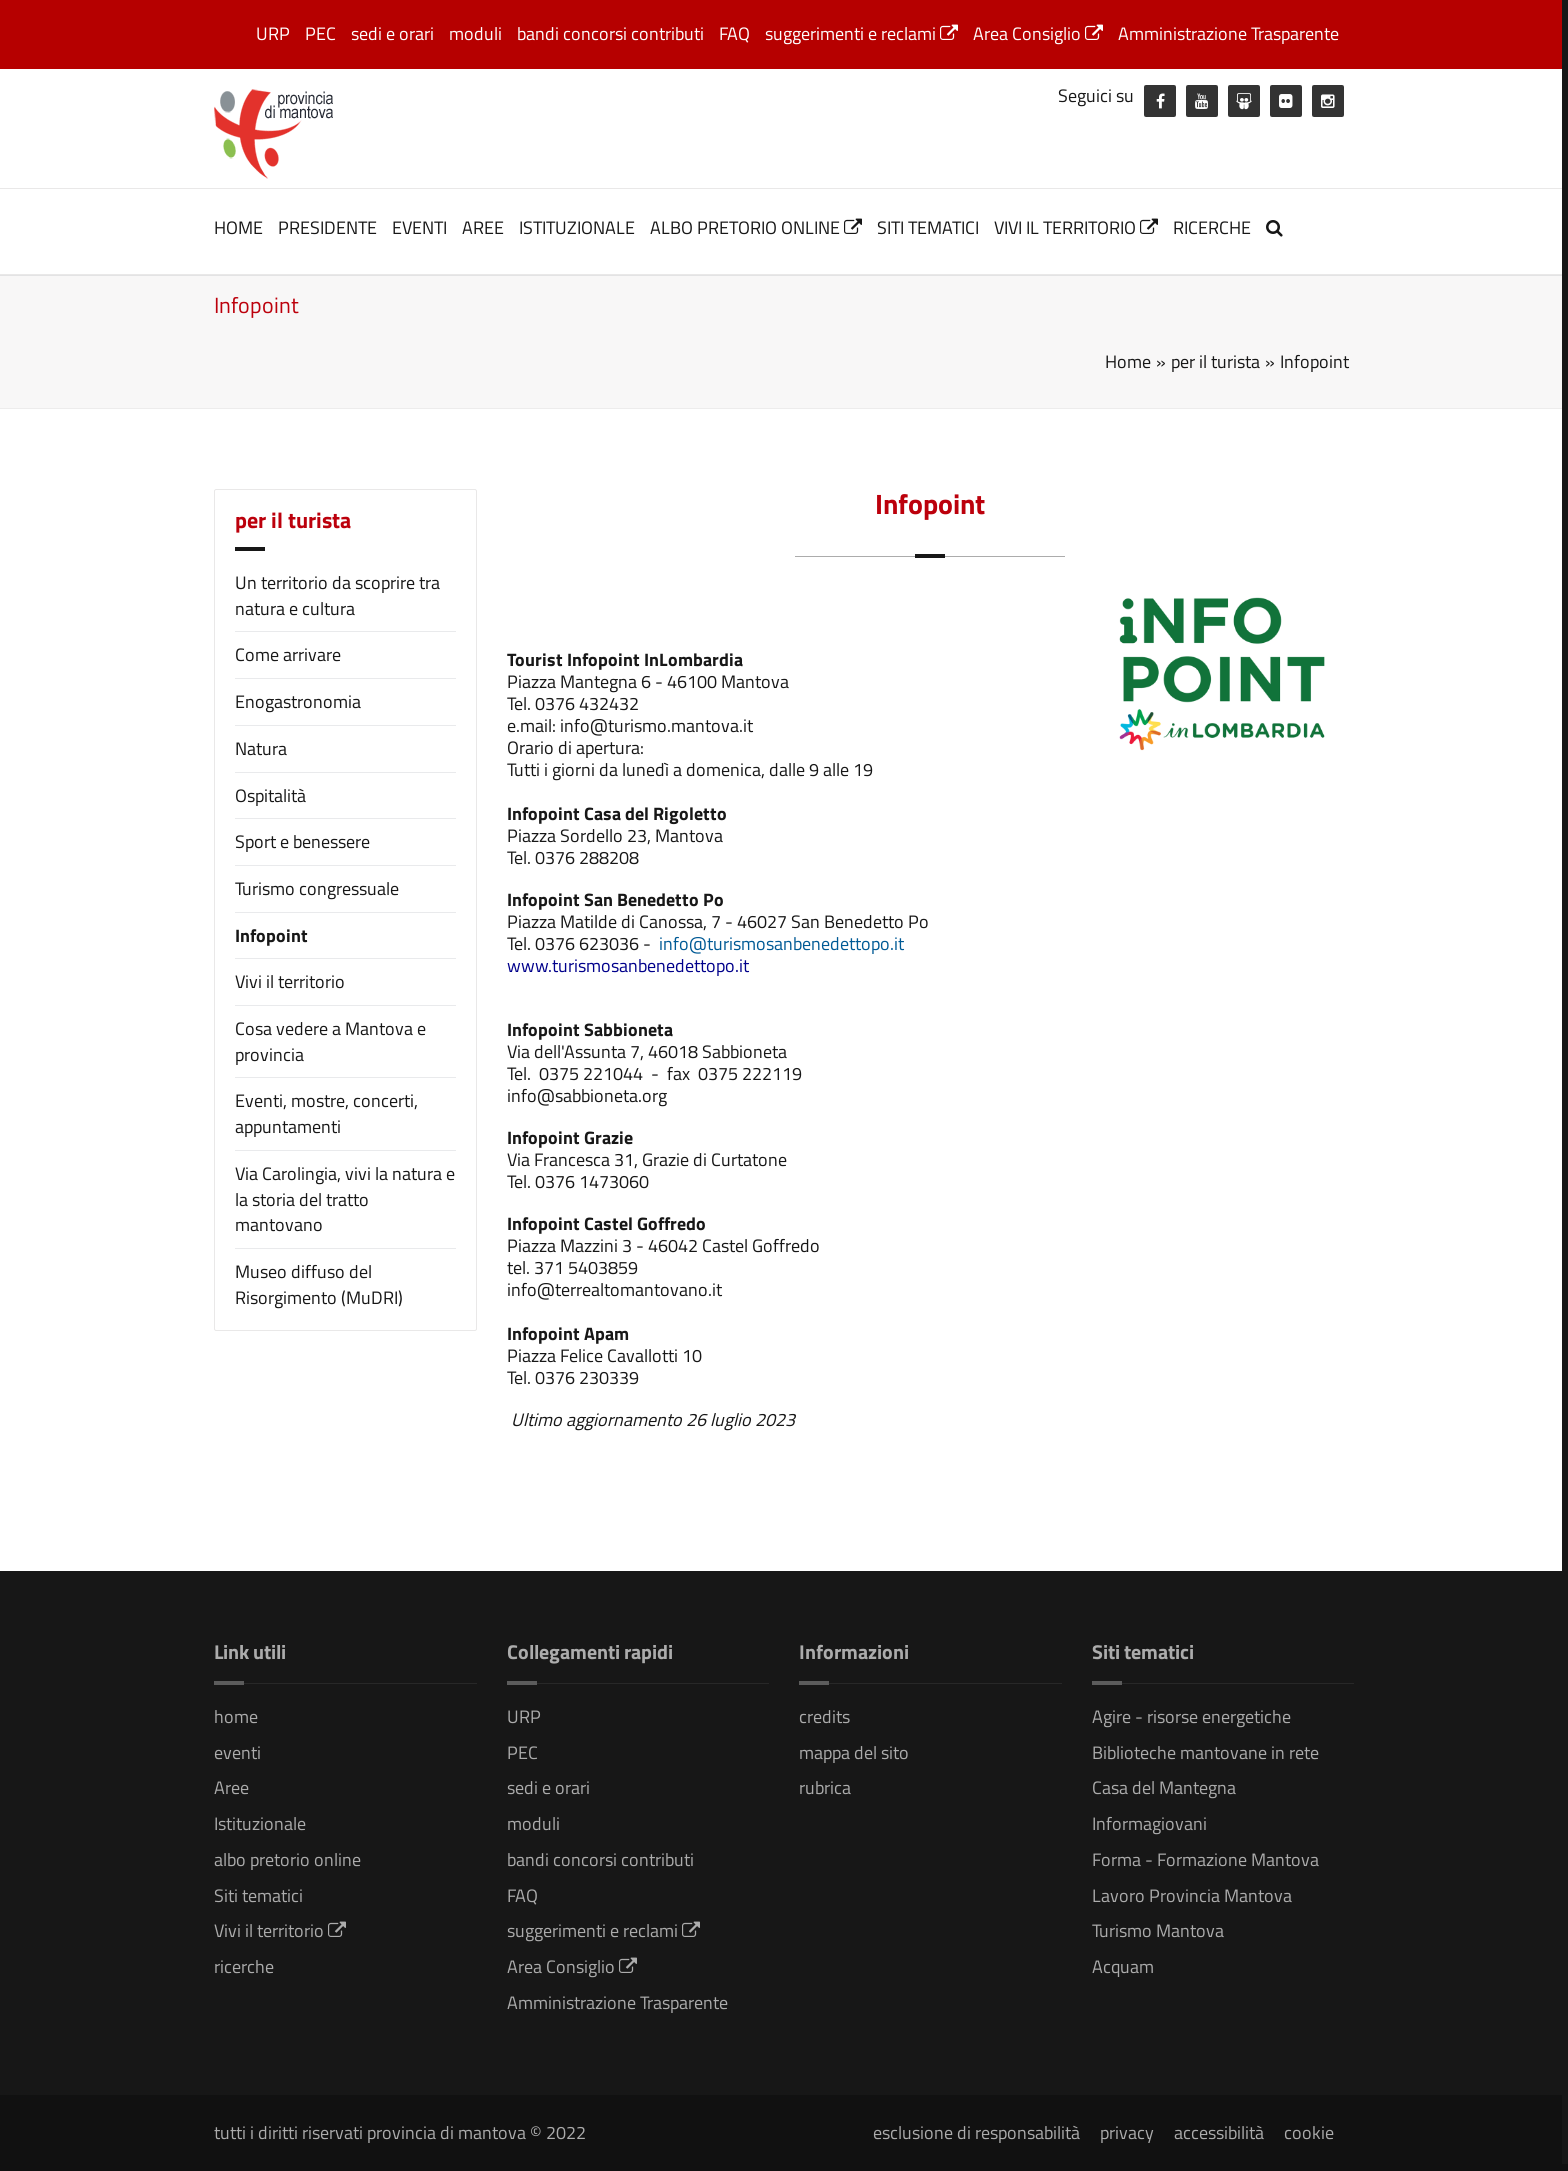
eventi (419, 227)
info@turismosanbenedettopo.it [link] (781, 943)
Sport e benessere (302, 841)
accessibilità (1219, 2132)
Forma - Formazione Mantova (1205, 1859)
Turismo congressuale (317, 888)
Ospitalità (270, 795)
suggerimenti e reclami (861, 33)
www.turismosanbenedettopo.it (628, 965)
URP (273, 33)
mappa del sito (854, 1752)
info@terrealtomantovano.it (614, 1289)
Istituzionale (577, 227)
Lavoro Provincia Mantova (1192, 1895)
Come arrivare (288, 654)
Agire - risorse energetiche (1191, 1716)
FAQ (734, 33)
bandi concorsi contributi (610, 33)
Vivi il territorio (1076, 227)
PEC (320, 33)
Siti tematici (928, 227)
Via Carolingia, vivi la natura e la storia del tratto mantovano (345, 1199)
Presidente (327, 227)
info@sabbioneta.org (587, 1095)
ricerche (1212, 227)
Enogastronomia (298, 701)
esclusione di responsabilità (976, 2132)
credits (824, 1716)
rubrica (825, 1787)
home (238, 227)
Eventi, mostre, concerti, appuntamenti (326, 1113)
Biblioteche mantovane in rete (1205, 1752)
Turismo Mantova (1158, 1930)
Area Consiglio (1038, 33)
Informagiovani (1149, 1823)
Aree (483, 227)
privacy (1127, 2132)
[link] (779, 943)
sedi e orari (392, 33)
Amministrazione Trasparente (1228, 33)
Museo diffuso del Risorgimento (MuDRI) (319, 1284)
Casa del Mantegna (1164, 1787)
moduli (475, 33)
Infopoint (271, 935)
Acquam (1123, 1966)
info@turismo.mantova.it (656, 725)
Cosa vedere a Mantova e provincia (330, 1041)
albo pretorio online (756, 227)
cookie (1309, 2132)
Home (1128, 361)
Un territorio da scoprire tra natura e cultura (337, 595)
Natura (261, 748)
